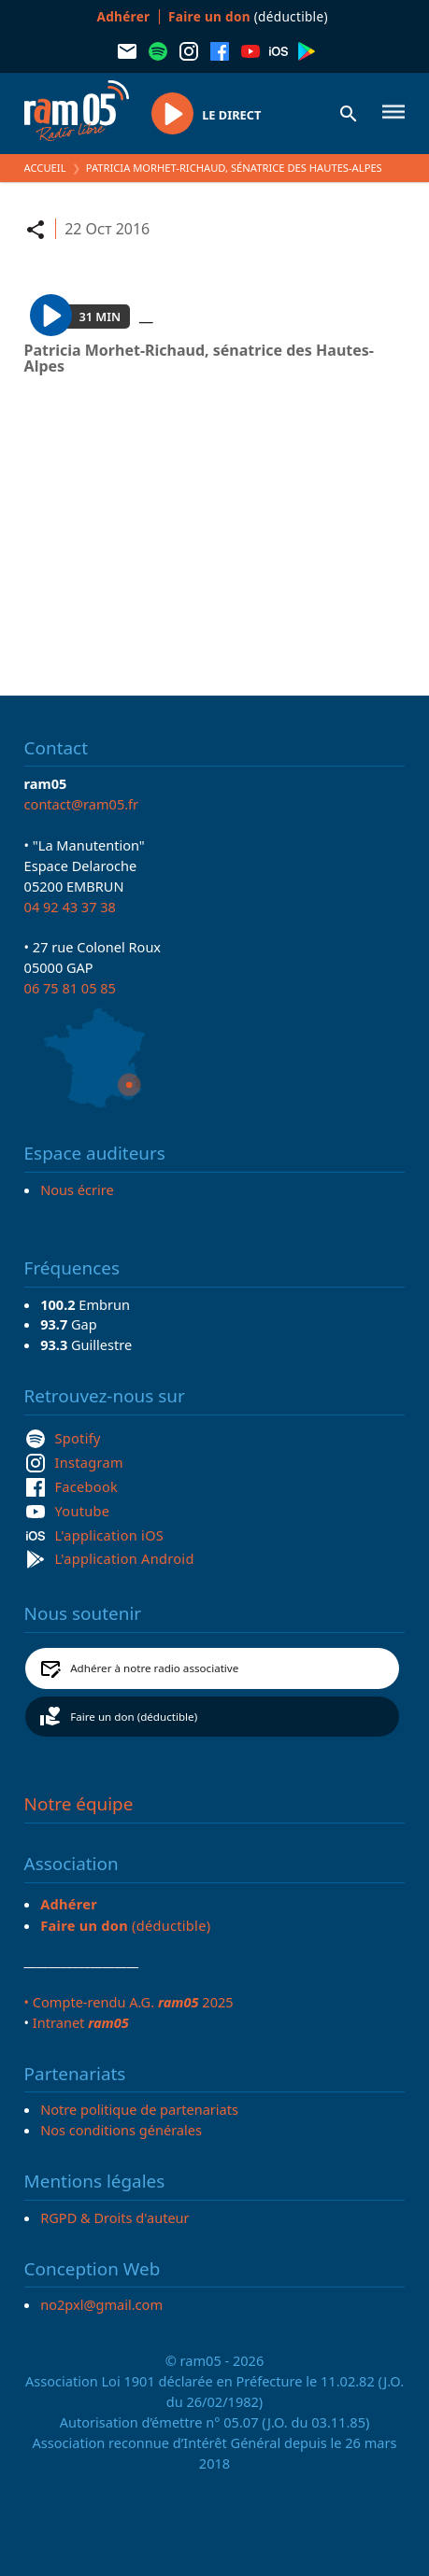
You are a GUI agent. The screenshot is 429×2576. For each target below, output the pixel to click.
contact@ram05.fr (81, 804)
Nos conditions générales (121, 2129)
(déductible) (248, 16)
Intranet (81, 2022)
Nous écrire (76, 1189)
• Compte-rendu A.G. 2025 (129, 2001)
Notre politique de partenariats (139, 2109)
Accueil (45, 168)
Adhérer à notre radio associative (154, 1668)
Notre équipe (79, 1804)
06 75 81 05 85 (70, 987)
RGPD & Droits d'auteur (114, 2217)
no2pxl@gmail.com (101, 2304)
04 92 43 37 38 (70, 906)
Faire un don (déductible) (133, 1717)
